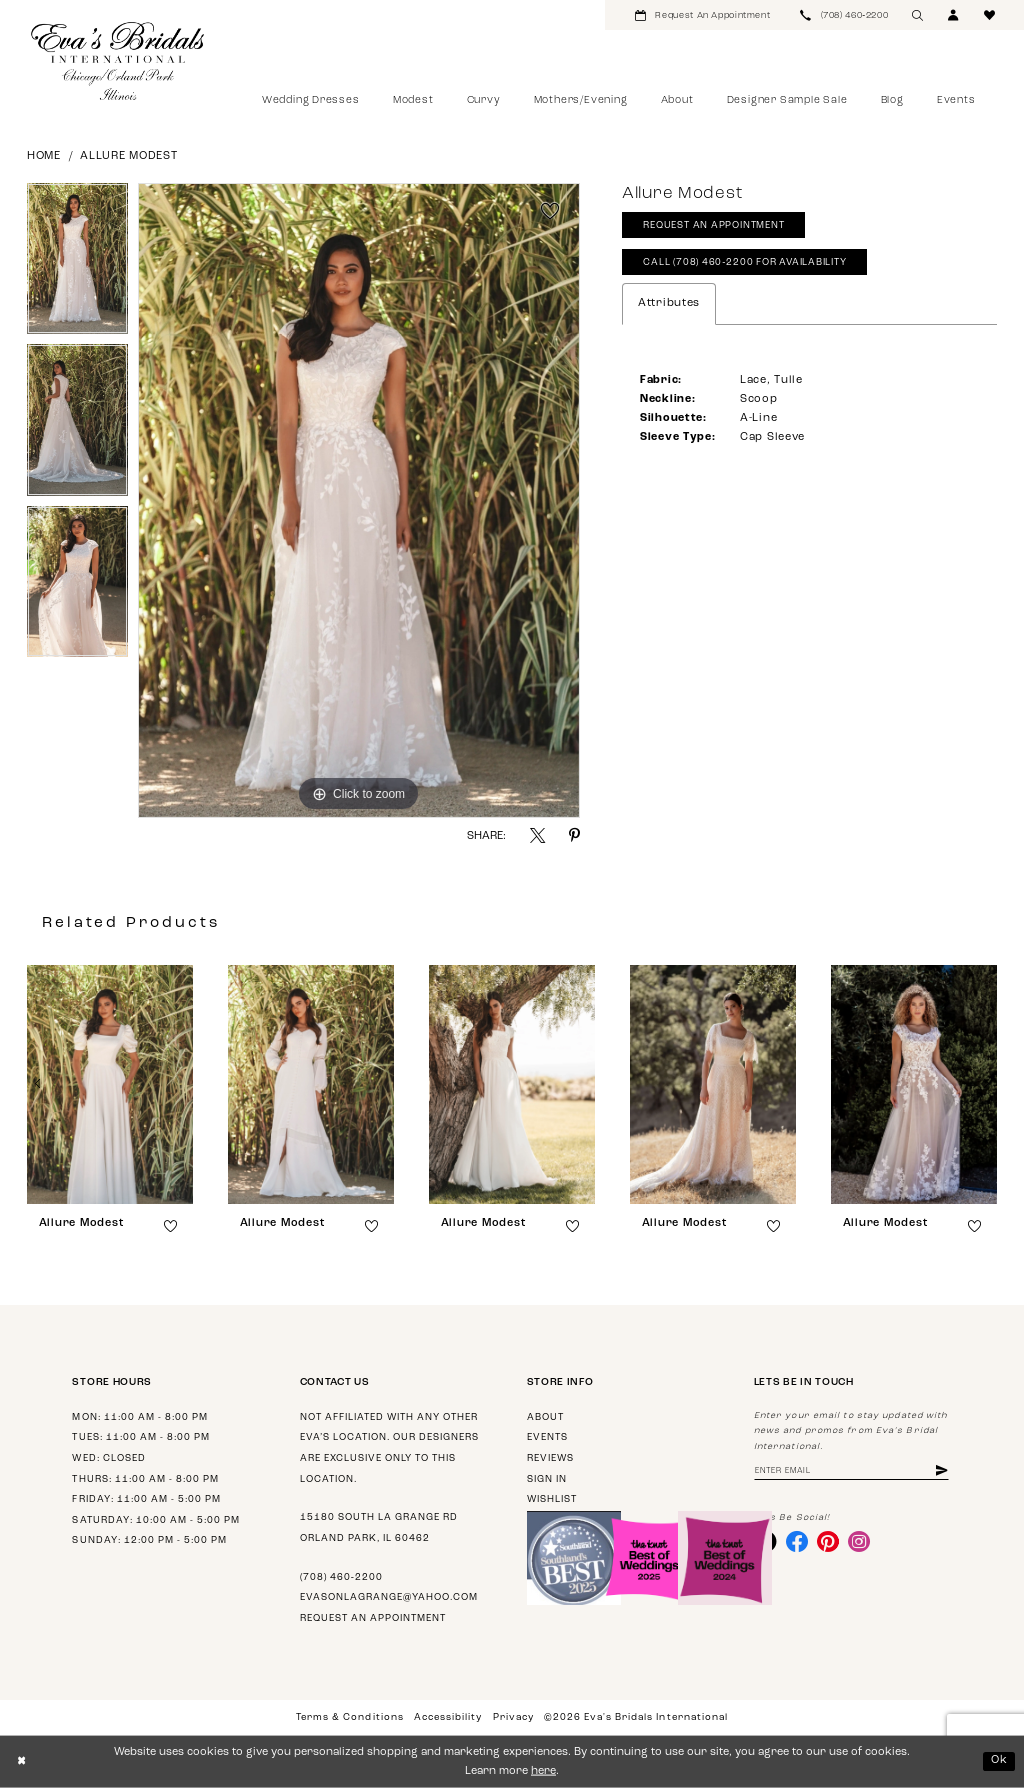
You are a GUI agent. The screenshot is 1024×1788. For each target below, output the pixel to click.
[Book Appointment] (702, 15)
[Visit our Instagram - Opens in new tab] (860, 1542)
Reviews (550, 1458)
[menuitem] (702, 15)
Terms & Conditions (349, 1717)
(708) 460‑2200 (341, 1577)
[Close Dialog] (21, 1762)
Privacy (513, 1717)
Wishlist (552, 1499)
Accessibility (448, 1717)
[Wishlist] (990, 15)
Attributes (669, 304)
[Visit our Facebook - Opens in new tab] (797, 1542)
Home (44, 156)
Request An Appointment (714, 226)
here (543, 1771)
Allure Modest (129, 156)
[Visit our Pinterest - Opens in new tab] (829, 1542)
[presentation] (110, 1084)
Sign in (547, 1479)
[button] (954, 15)
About (545, 1417)
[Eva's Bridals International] (118, 61)
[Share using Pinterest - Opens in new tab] (574, 835)
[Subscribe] (944, 1471)
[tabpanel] (77, 264)
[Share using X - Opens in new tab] (537, 835)
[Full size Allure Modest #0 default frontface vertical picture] (359, 501)
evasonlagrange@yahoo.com (389, 1597)
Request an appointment (373, 1618)
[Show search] (918, 15)
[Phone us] (844, 15)
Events (547, 1437)
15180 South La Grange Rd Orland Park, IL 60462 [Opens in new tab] (379, 1528)
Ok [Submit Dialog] (999, 1760)
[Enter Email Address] (852, 1471)
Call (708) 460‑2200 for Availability (746, 263)
